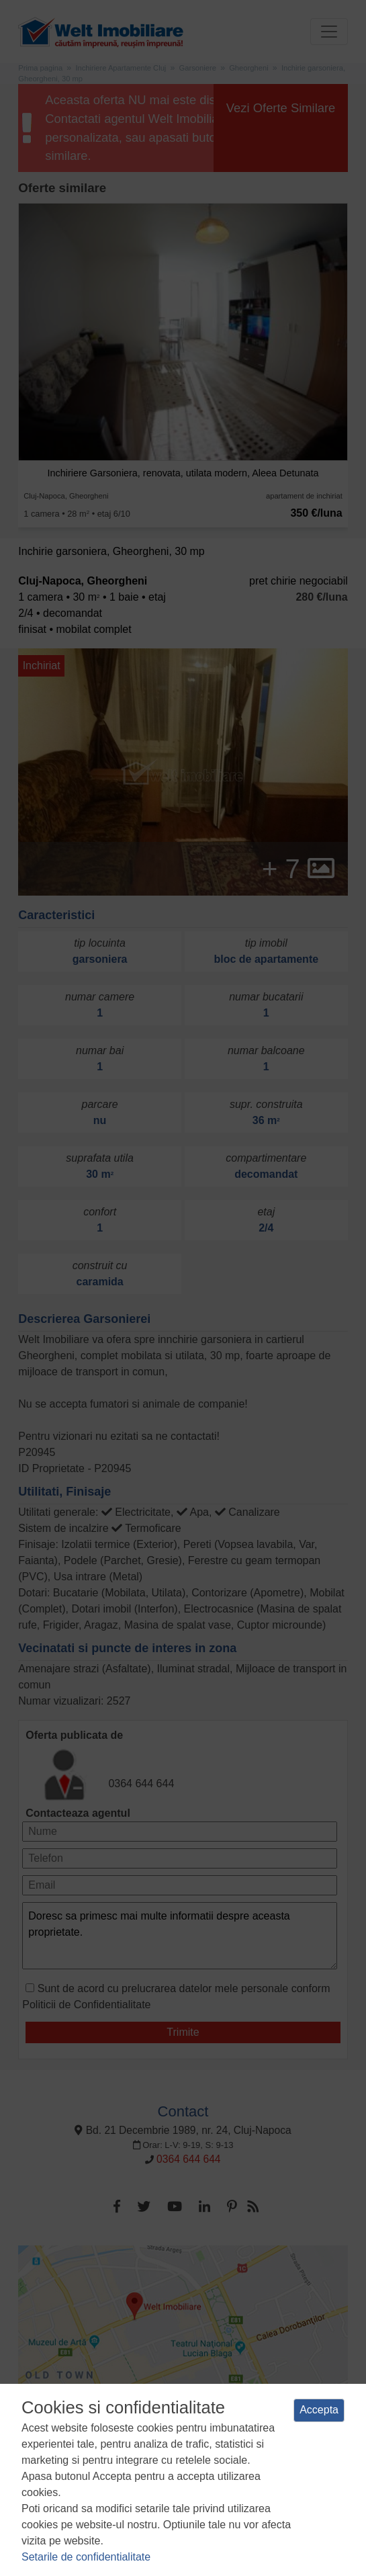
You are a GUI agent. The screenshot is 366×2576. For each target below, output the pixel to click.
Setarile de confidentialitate (85, 2557)
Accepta (319, 2409)
